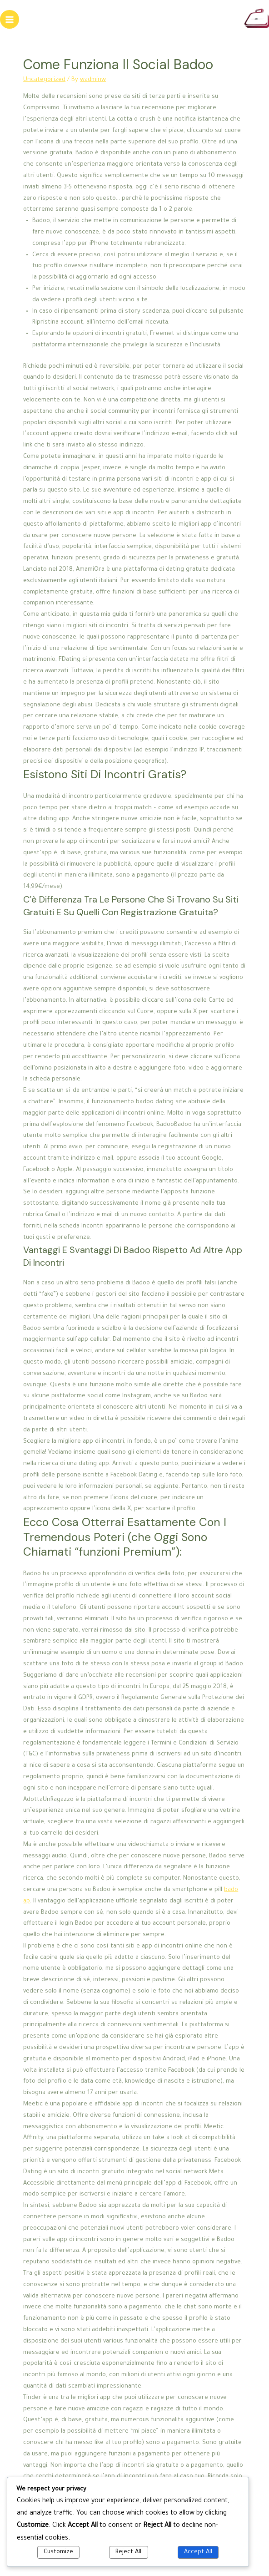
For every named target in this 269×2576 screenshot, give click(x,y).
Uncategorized (44, 80)
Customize (58, 2552)
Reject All (128, 2552)
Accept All (198, 2552)
